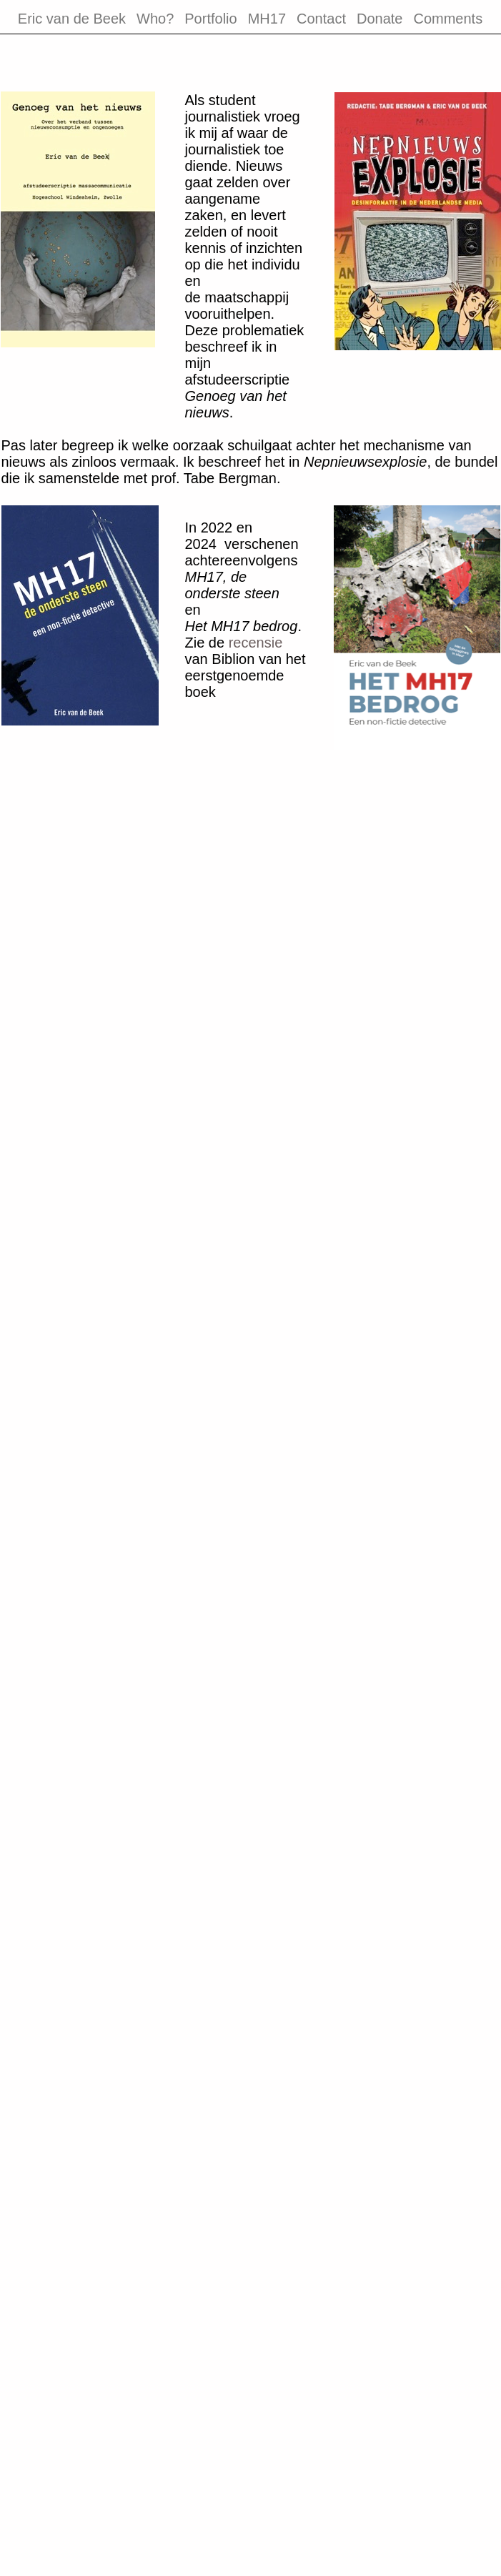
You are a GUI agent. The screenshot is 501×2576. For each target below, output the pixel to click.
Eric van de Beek (72, 18)
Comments (447, 18)
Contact (321, 18)
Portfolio (210, 18)
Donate (380, 18)
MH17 (267, 18)
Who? (155, 18)
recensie (256, 642)
